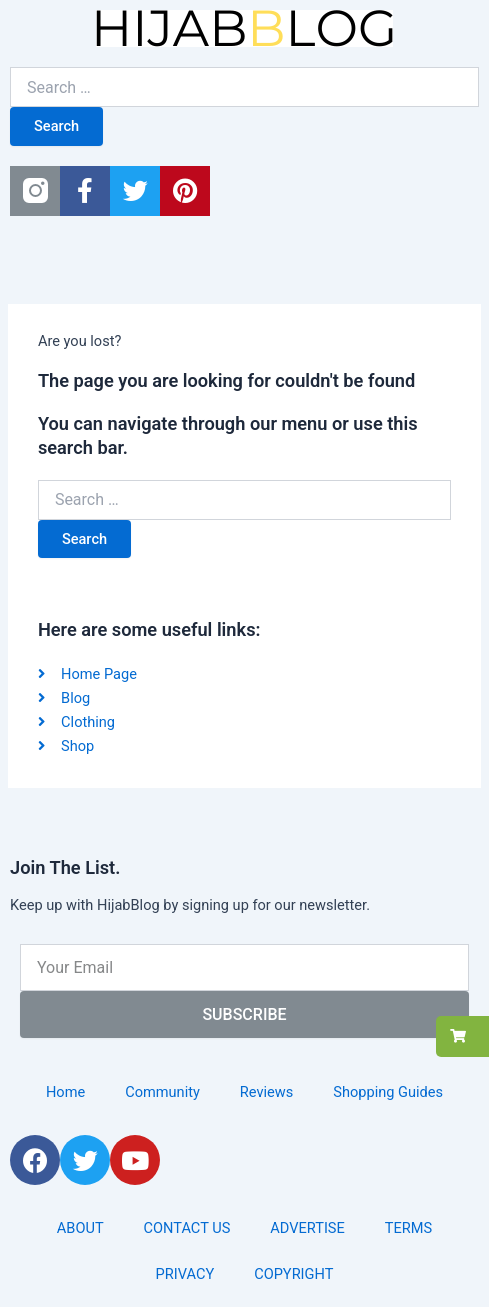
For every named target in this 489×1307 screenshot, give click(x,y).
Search (56, 126)
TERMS (408, 1228)
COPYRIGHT (293, 1274)
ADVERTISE (307, 1228)
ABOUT (80, 1228)
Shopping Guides (388, 1092)
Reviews (266, 1092)
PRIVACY (185, 1274)
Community (162, 1092)
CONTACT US (187, 1228)
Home (65, 1092)
